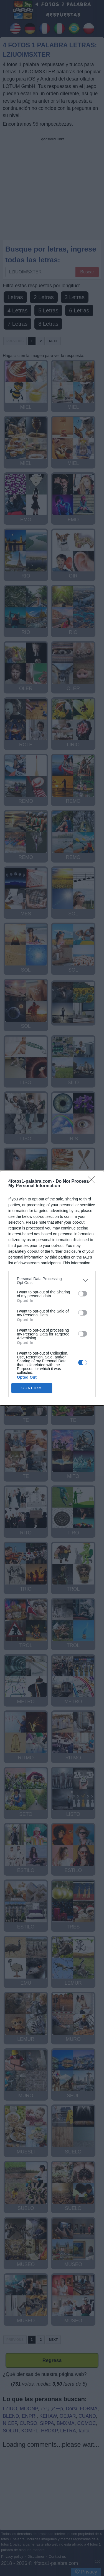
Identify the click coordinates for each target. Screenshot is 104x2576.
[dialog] (52, 1288)
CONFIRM (31, 1388)
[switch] (82, 1293)
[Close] (93, 1181)
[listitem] (52, 1281)
